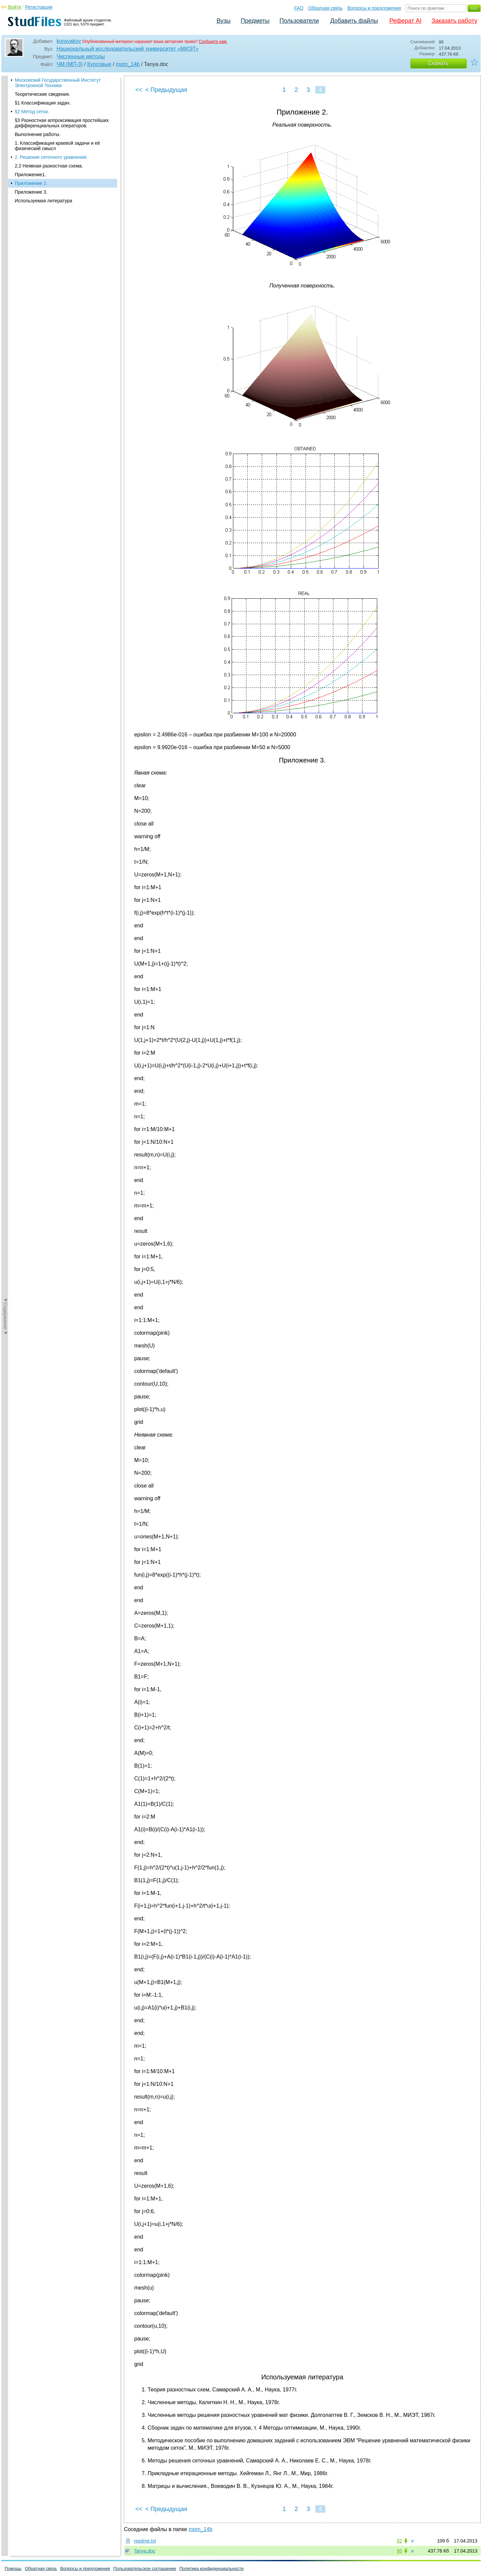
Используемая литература (43, 200)
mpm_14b (128, 64)
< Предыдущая (166, 89)
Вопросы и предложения (374, 8)
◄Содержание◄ (5, 193)
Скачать (438, 63)
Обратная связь (325, 8)
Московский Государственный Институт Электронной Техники (58, 82)
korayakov (69, 41)
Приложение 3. (31, 192)
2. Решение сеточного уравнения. (51, 157)
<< (138, 89)
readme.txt (145, 2541)
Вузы (224, 20)
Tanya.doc (144, 2551)
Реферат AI (405, 20)
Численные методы (81, 56)
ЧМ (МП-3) (70, 64)
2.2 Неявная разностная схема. (49, 166)
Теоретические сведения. (42, 94)
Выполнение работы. (38, 134)
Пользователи (299, 20)
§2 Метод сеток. (32, 111)
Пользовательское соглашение (144, 2568)
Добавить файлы (354, 20)
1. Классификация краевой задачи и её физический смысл (57, 145)
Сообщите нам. (213, 42)
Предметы (255, 20)
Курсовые (99, 64)
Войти (14, 7)
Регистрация (39, 7)
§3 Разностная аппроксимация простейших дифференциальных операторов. (62, 123)
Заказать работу (454, 20)
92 (399, 2541)
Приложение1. (30, 174)
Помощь (13, 2568)
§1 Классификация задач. (43, 103)
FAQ (299, 8)
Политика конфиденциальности (211, 2568)
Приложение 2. (31, 183)
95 (399, 2551)
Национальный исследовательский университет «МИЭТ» (127, 49)
